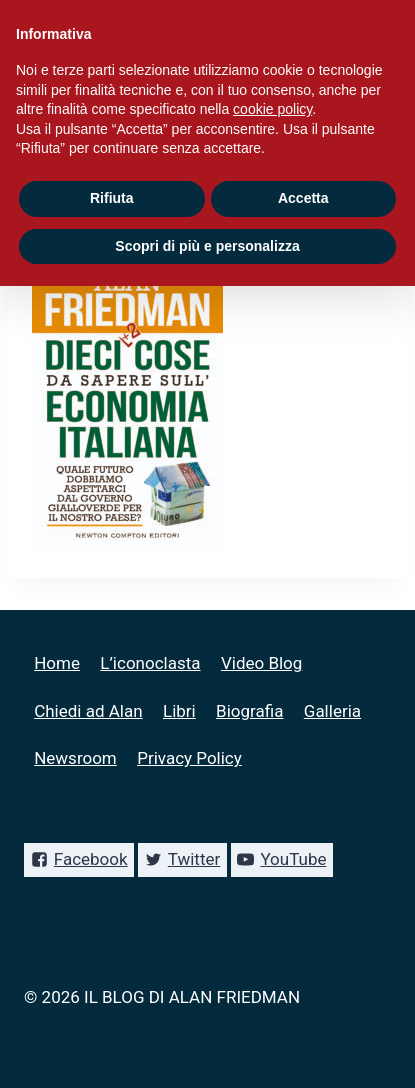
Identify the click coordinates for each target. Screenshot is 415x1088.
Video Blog (261, 663)
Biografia (249, 711)
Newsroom (75, 758)
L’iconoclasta (150, 663)
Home (57, 663)
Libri (179, 711)
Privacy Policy (189, 758)
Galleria (332, 711)
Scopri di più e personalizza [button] (207, 246)
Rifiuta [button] (112, 198)
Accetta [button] (303, 198)
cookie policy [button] (272, 109)
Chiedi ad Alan (88, 711)
